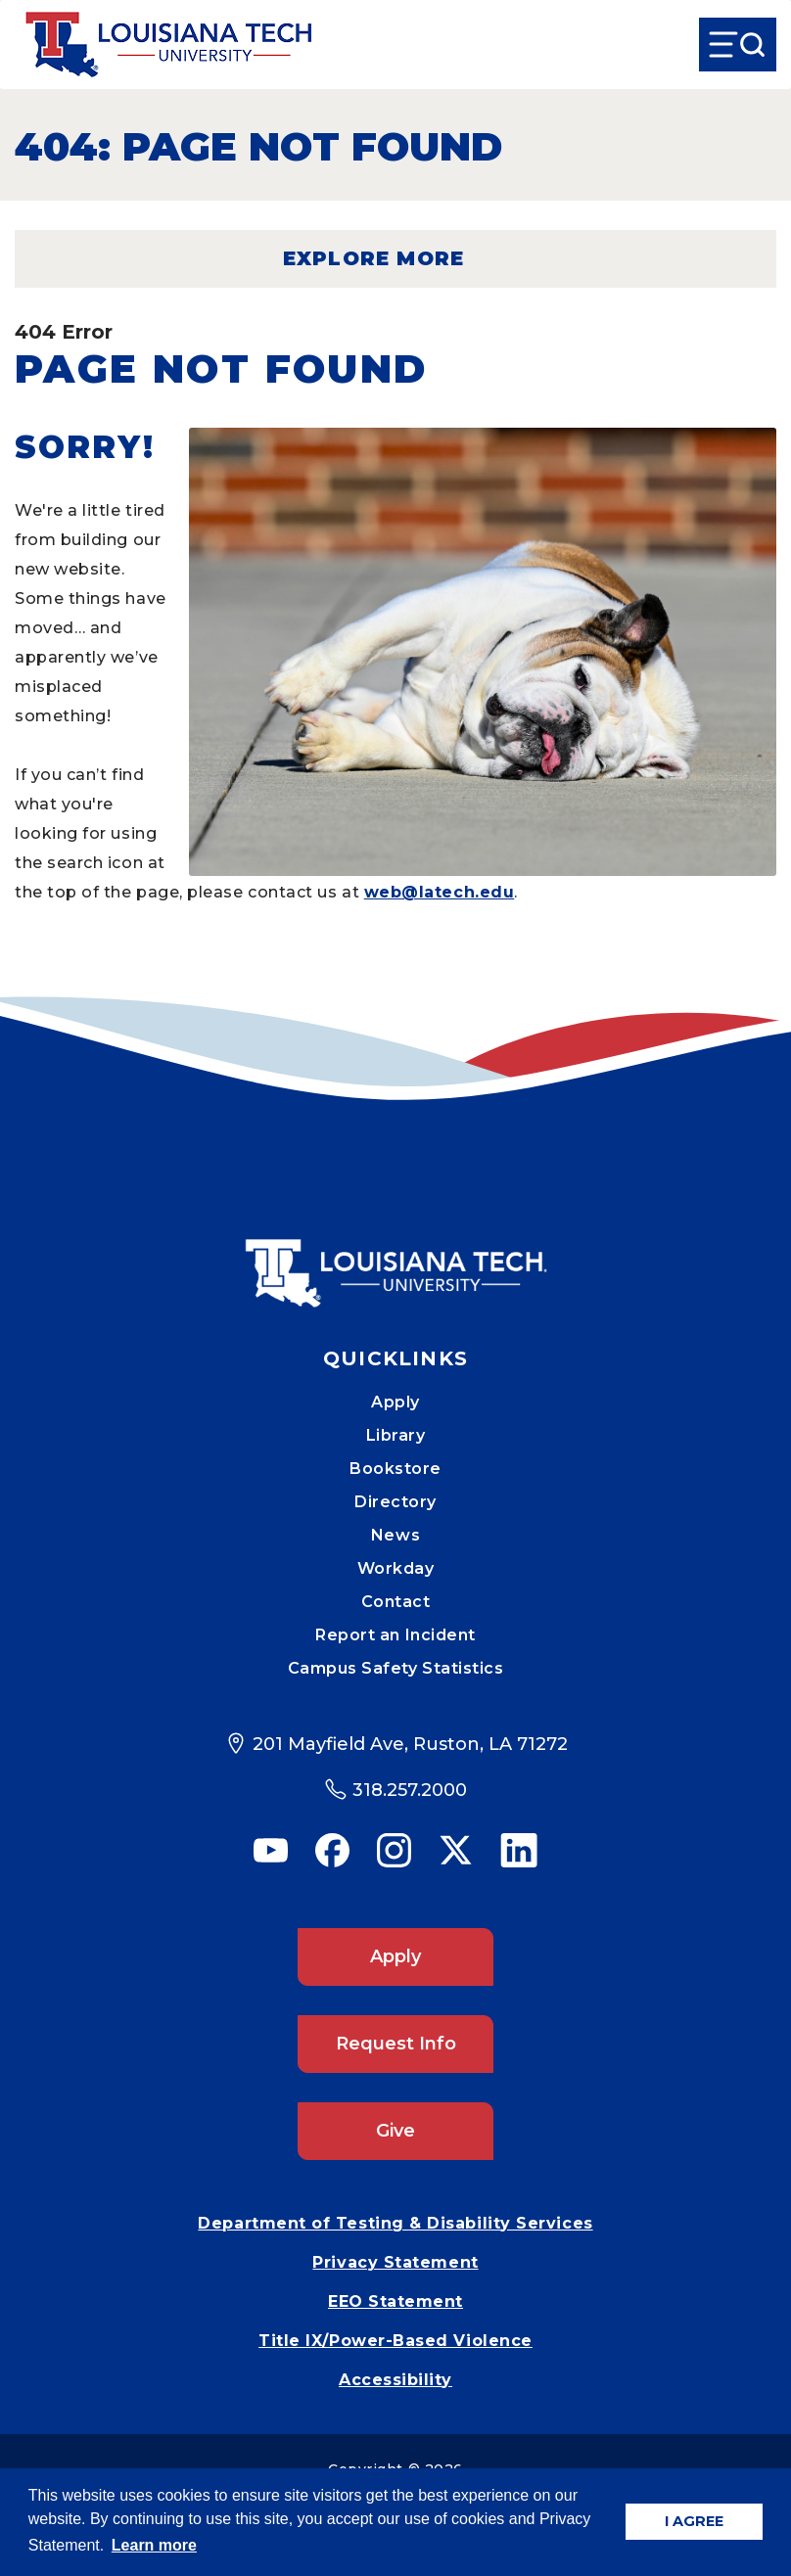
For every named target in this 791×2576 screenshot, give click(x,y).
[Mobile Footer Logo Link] (395, 1259)
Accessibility (395, 2379)
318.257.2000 (409, 1790)
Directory (395, 1502)
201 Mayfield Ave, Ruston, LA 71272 (410, 1744)
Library (396, 1435)
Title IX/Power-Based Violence (395, 2340)
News (395, 1535)
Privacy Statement (395, 2262)
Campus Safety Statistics (396, 1668)
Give (395, 2130)
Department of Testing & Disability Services (395, 2223)
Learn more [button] (154, 2545)
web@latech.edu (439, 892)
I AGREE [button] (694, 2521)
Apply (395, 1402)
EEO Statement (395, 2301)
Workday (396, 1568)
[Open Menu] (737, 44)
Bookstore (395, 1468)
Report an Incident (395, 1635)
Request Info (396, 2043)
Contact (396, 1601)
